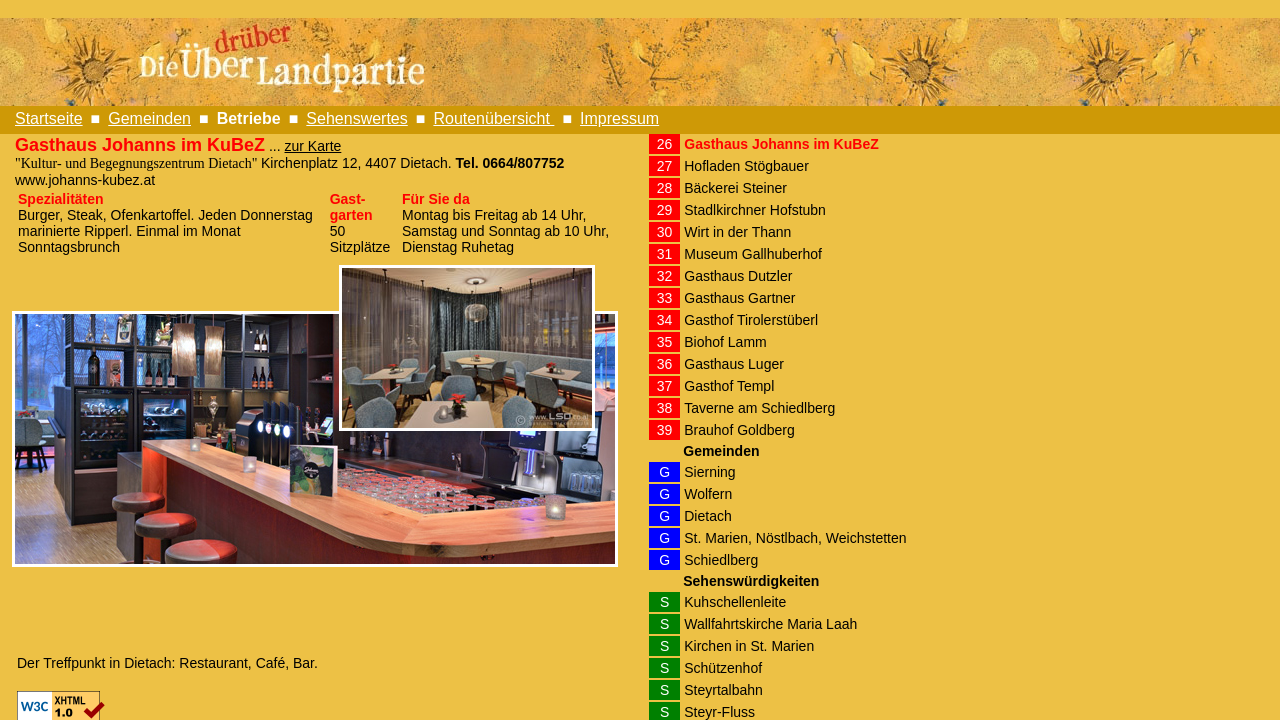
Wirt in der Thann (737, 232)
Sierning (709, 472)
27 (665, 166)
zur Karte (313, 146)
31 (665, 254)
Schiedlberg (721, 560)
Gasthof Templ (729, 386)
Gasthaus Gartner (739, 298)
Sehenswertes (356, 118)
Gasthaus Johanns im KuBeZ (781, 144)
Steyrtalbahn (723, 690)
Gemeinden (149, 118)
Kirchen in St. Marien (749, 646)
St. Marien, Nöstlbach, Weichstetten (795, 538)
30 (665, 232)
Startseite (49, 118)
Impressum (619, 118)
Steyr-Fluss (719, 712)
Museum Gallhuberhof (753, 254)
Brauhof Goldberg (739, 430)
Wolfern (708, 494)
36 (665, 364)
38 (665, 408)
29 (665, 210)
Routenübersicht (493, 118)
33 (665, 298)
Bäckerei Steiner (735, 188)
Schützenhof (723, 668)
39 (665, 430)
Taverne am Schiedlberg (759, 408)
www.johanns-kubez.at (85, 180)
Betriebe (249, 118)
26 (665, 144)
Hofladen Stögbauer (746, 166)
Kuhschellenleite (735, 602)
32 (665, 276)
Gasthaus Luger (734, 364)
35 (665, 342)
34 (665, 320)
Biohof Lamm (725, 342)
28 (665, 188)
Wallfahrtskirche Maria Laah (770, 624)
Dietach (707, 516)
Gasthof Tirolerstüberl (751, 320)
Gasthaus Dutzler (738, 276)
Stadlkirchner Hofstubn (755, 210)
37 (665, 386)
